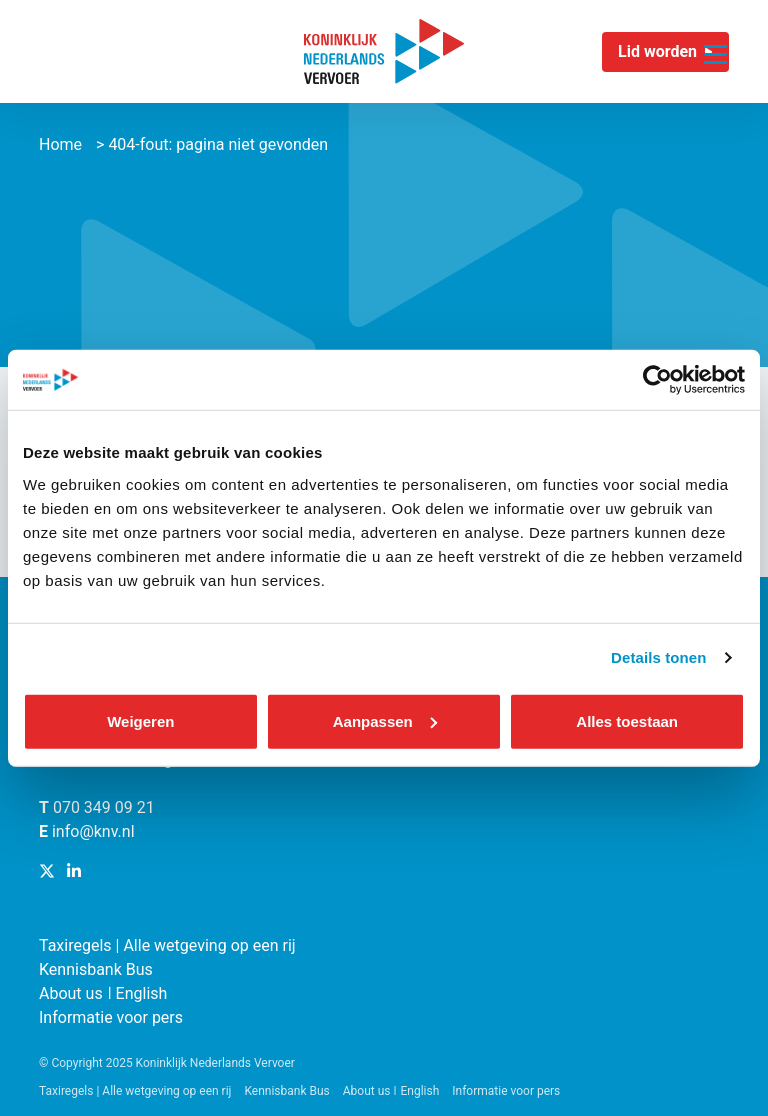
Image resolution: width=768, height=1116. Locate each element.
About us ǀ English (103, 993)
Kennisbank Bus (96, 969)
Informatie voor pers (111, 1017)
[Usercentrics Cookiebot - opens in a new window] (657, 380)
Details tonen (658, 657)
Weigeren (140, 720)
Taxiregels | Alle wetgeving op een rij (167, 945)
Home (60, 144)
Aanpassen (385, 720)
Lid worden (657, 51)
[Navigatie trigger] (715, 42)
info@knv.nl (93, 831)
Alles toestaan (627, 720)
